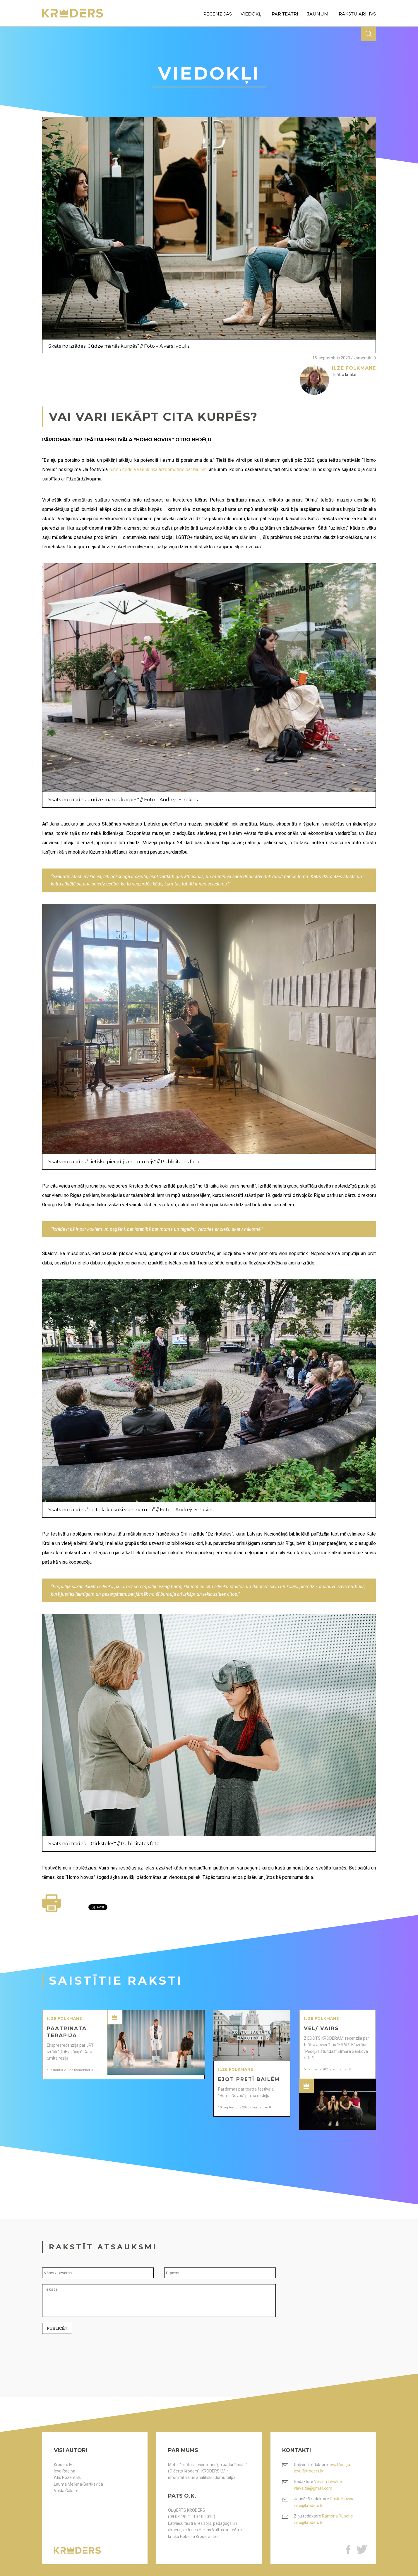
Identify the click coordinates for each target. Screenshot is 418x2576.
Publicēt (57, 2333)
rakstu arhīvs (357, 14)
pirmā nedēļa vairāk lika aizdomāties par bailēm (158, 469)
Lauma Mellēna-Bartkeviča (78, 2484)
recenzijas (217, 14)
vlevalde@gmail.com (313, 2488)
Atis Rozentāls (67, 2477)
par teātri (285, 14)
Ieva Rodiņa (64, 2471)
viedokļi (252, 14)
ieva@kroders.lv (308, 2471)
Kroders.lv (63, 2464)
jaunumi (318, 14)
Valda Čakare (66, 2490)
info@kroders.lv (308, 2505)
